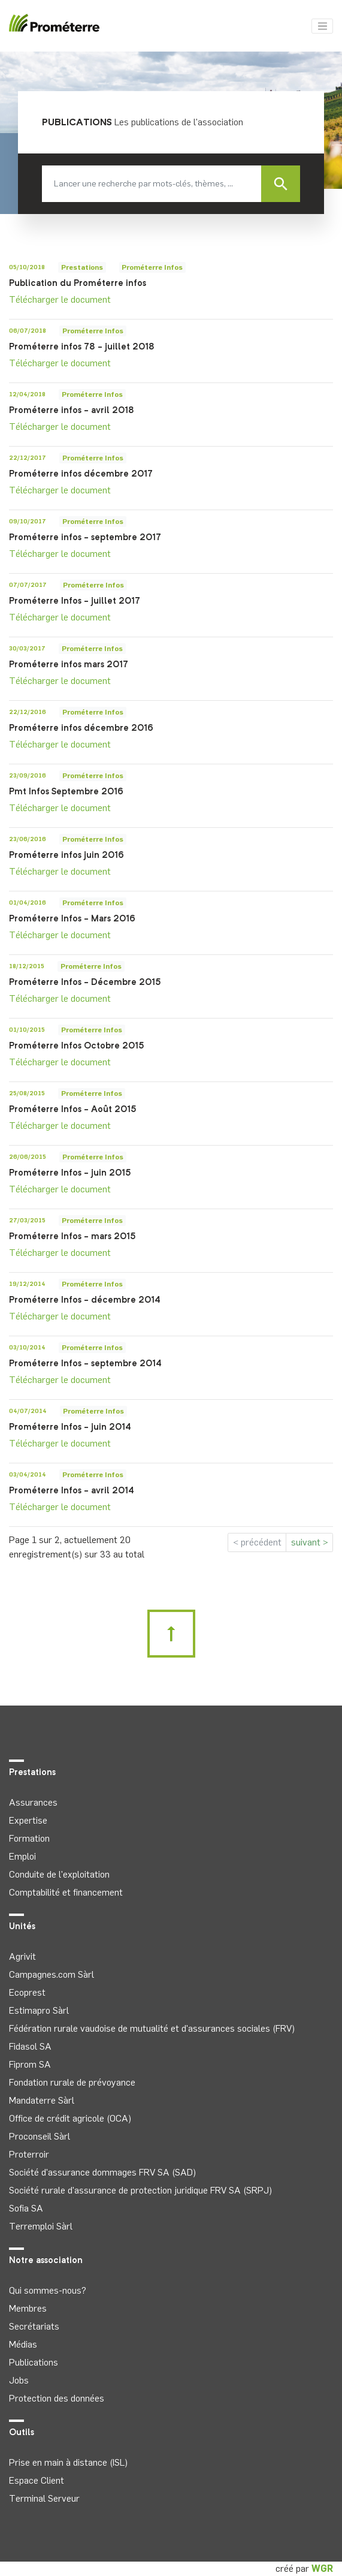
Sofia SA (26, 2208)
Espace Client (36, 2480)
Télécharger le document (60, 299)
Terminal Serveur (44, 2498)
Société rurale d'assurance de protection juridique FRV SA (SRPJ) (140, 2190)
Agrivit (22, 1956)
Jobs (19, 2380)
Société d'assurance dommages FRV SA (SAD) (102, 2172)
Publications (33, 2362)
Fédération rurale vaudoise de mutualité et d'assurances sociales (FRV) (152, 2028)
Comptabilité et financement (66, 1892)
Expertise (28, 1820)
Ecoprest (27, 1992)
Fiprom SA (30, 2064)
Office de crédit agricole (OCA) (70, 2118)
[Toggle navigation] (322, 26)
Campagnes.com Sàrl (51, 1974)
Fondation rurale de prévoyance (72, 2082)
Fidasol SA (30, 2046)
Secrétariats (34, 2326)
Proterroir (29, 2154)
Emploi (22, 1856)
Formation (29, 1838)
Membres (28, 2308)
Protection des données (56, 2398)
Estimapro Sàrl (39, 2010)
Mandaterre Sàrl (41, 2100)
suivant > (309, 1542)
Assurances (33, 1802)
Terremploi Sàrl (40, 2226)
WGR (322, 2568)
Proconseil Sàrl (39, 2136)
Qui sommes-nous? (47, 2290)
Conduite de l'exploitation (59, 1874)
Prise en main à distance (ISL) (68, 2462)
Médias (23, 2344)
